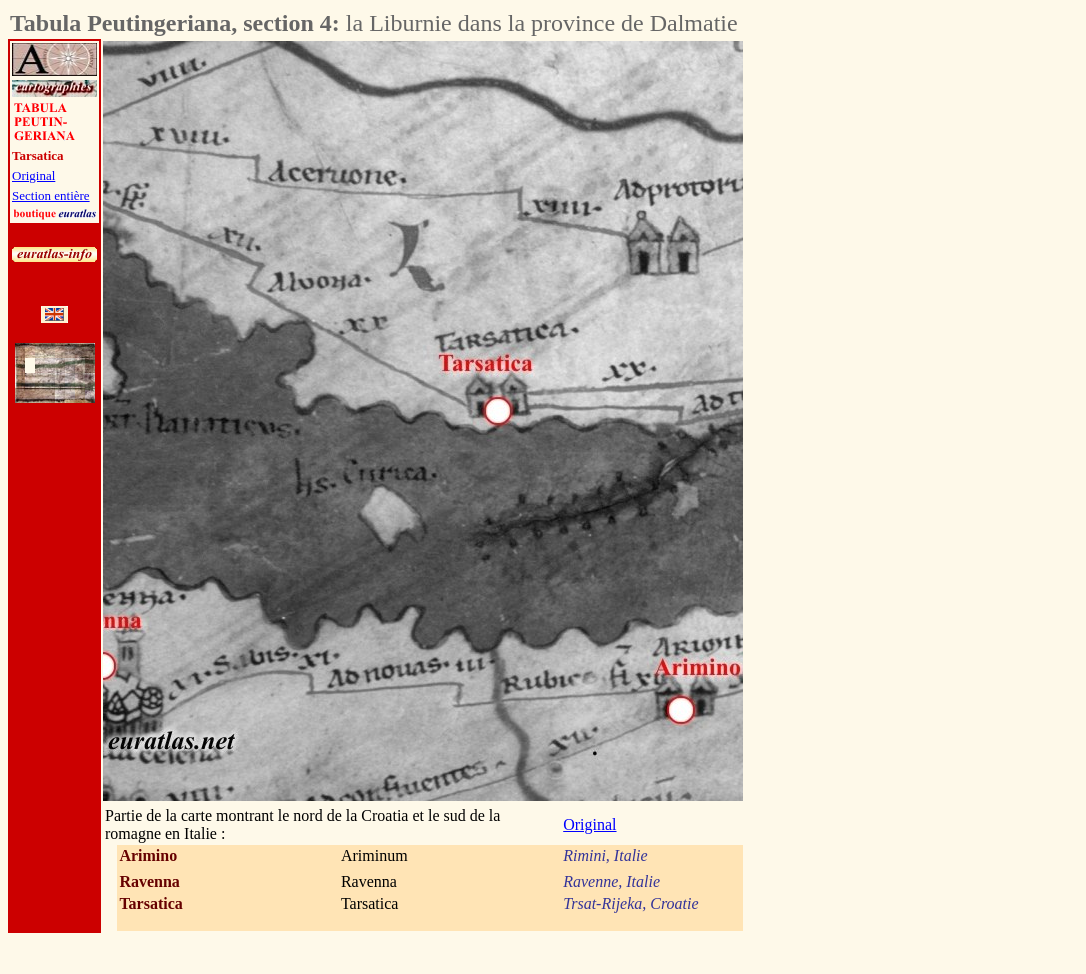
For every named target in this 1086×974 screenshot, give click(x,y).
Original (33, 175)
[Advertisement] (854, 341)
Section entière (51, 195)
